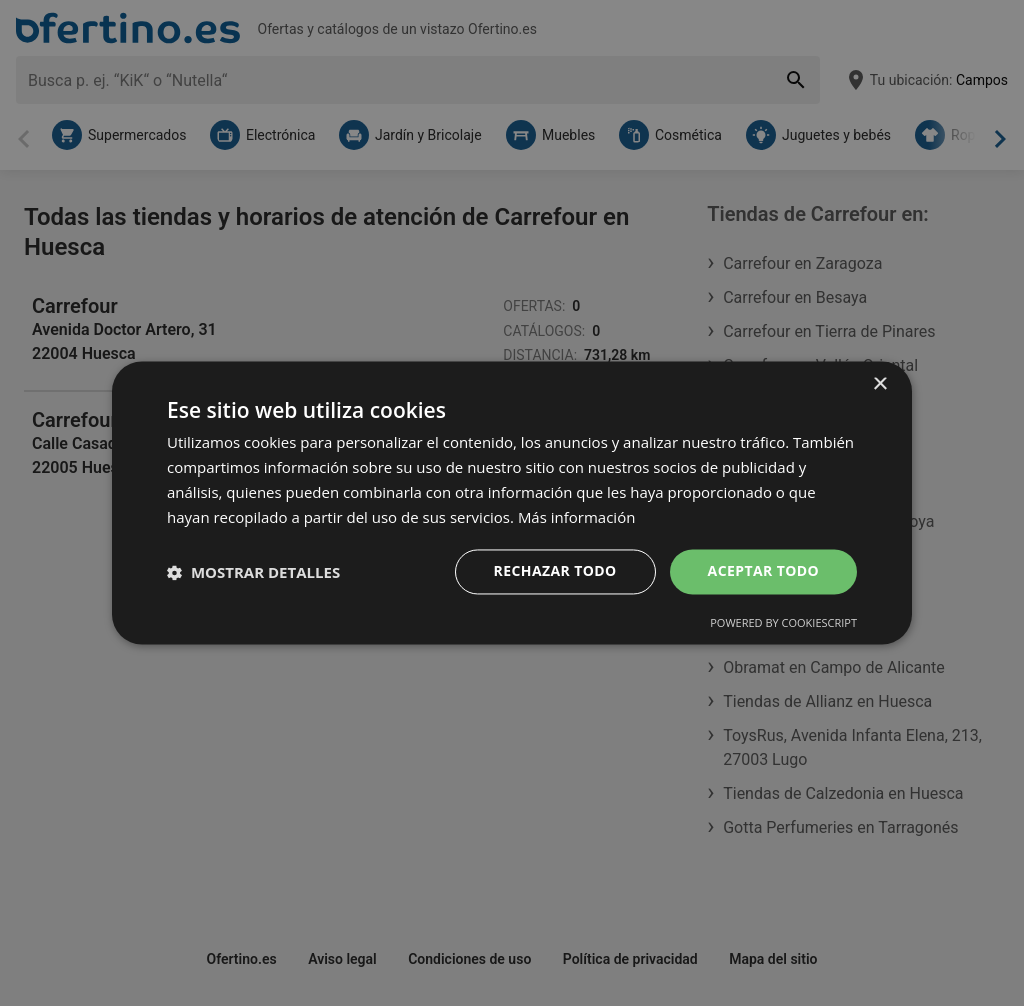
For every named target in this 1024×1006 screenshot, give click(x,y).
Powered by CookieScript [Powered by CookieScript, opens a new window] (783, 623)
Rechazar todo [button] (555, 571)
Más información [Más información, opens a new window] (576, 517)
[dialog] (512, 502)
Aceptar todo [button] (763, 571)
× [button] (879, 384)
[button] (253, 572)
